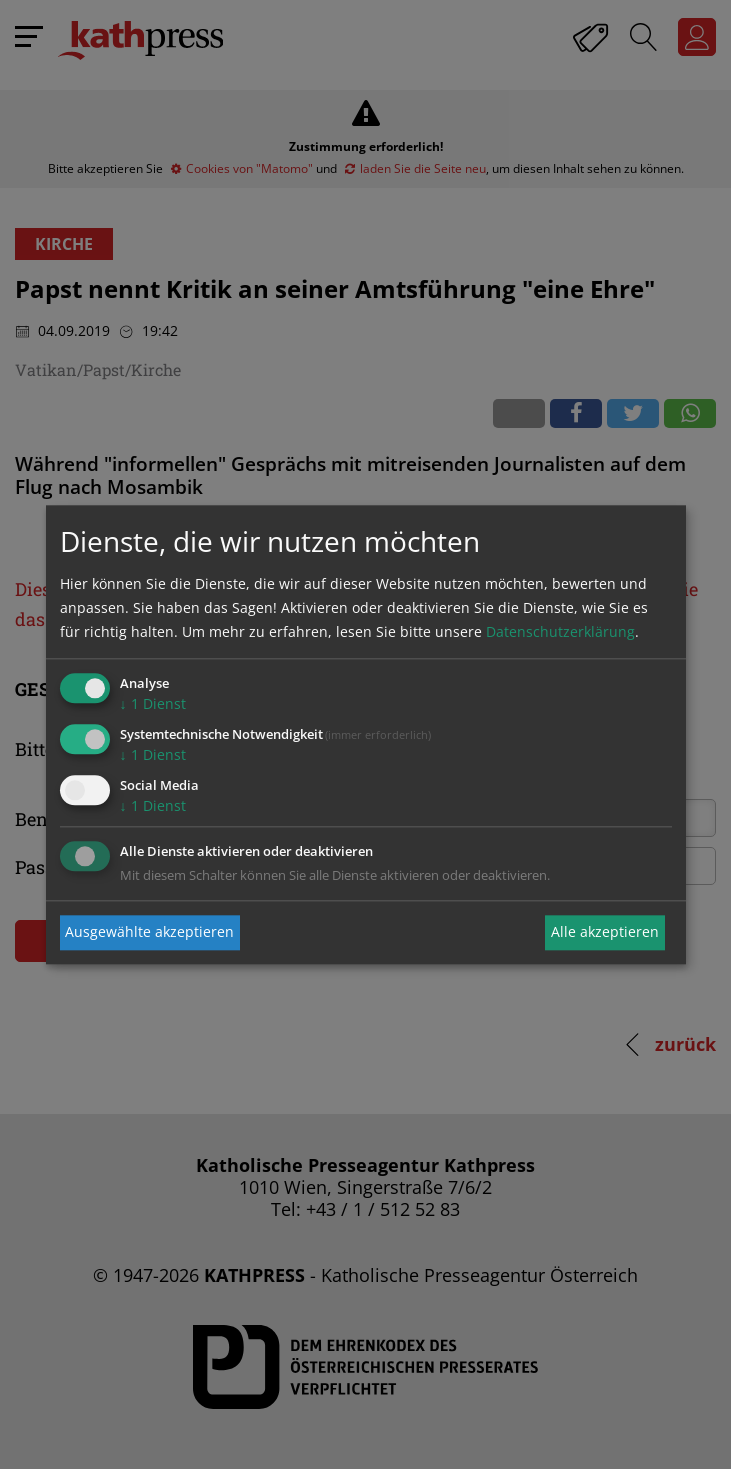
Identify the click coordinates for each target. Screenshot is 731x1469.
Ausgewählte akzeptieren (149, 932)
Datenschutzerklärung (560, 632)
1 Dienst (153, 704)
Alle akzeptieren (605, 932)
